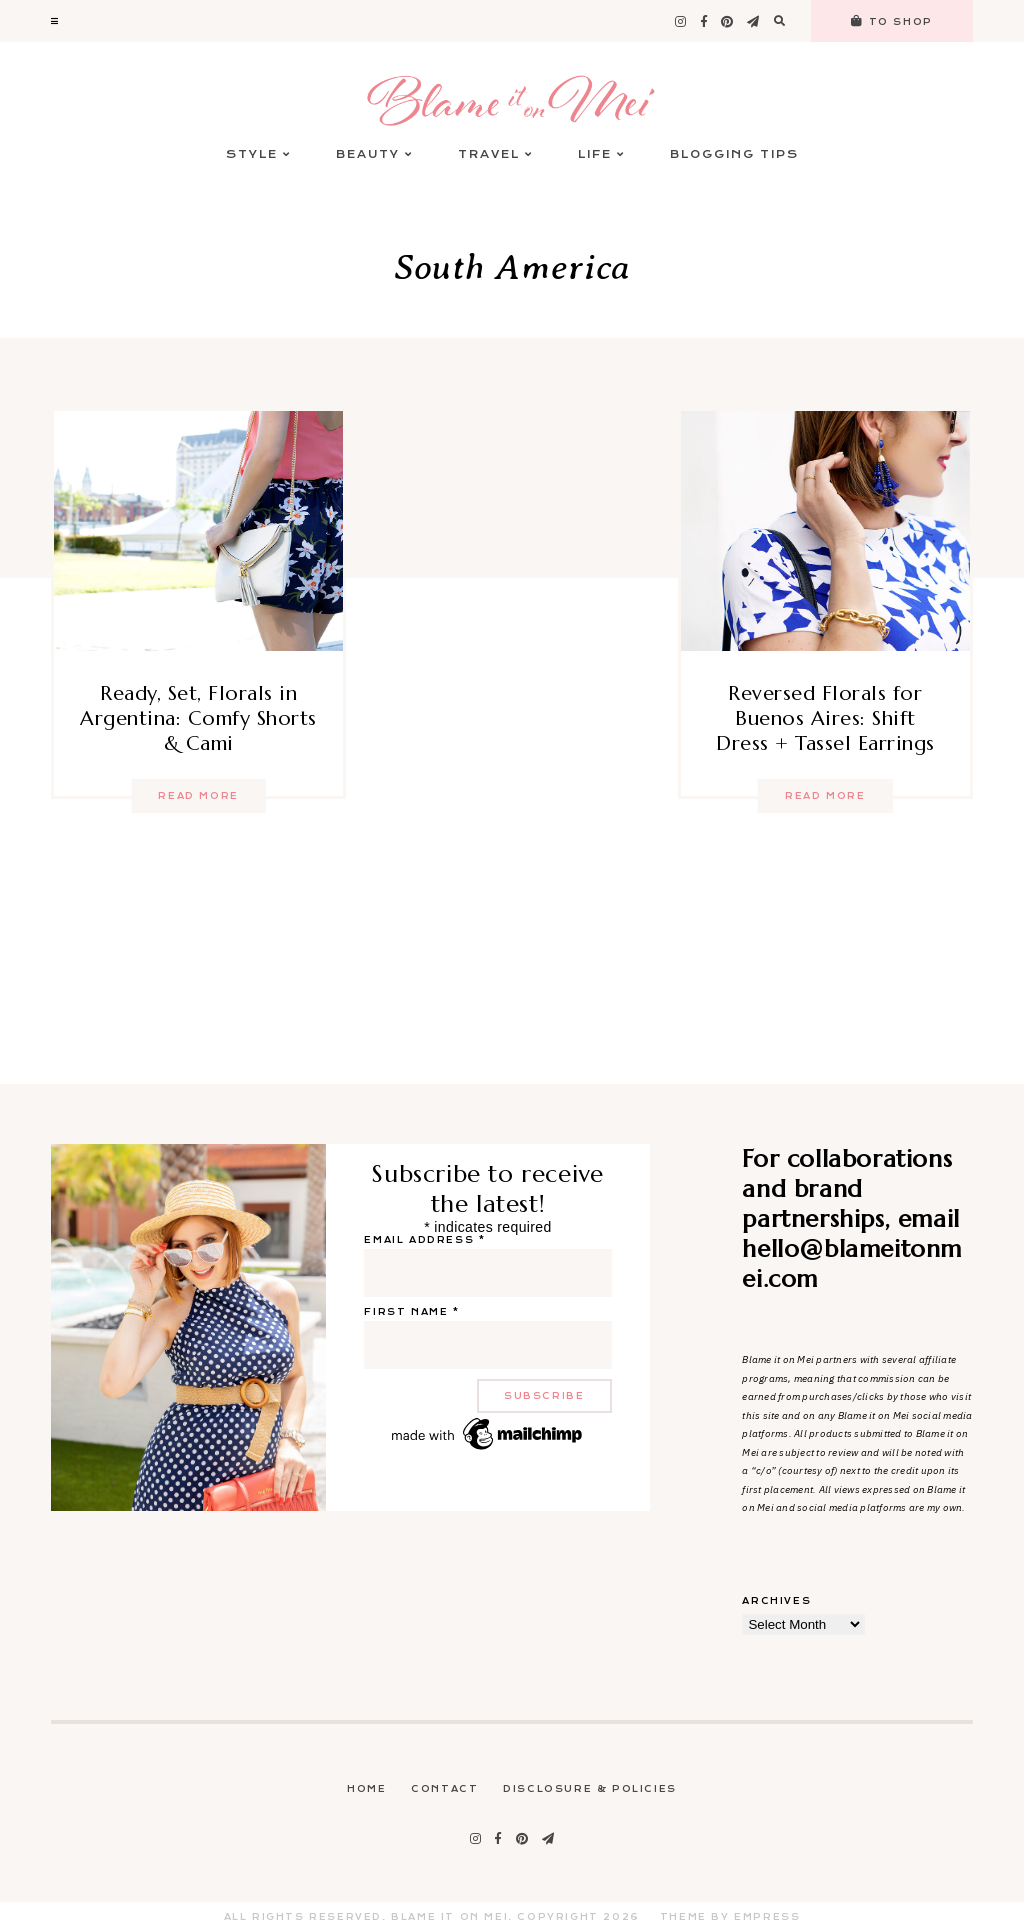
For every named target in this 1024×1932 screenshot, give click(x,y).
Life (601, 154)
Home (366, 1789)
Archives (776, 1601)
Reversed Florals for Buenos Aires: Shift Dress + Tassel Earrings (825, 718)
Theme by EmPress (730, 1917)
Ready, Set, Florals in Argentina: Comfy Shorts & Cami (198, 718)
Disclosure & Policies (590, 1789)
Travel (495, 154)
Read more (198, 796)
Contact (444, 1789)
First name (411, 1312)
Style (258, 154)
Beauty (374, 154)
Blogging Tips (734, 154)
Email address (424, 1240)
